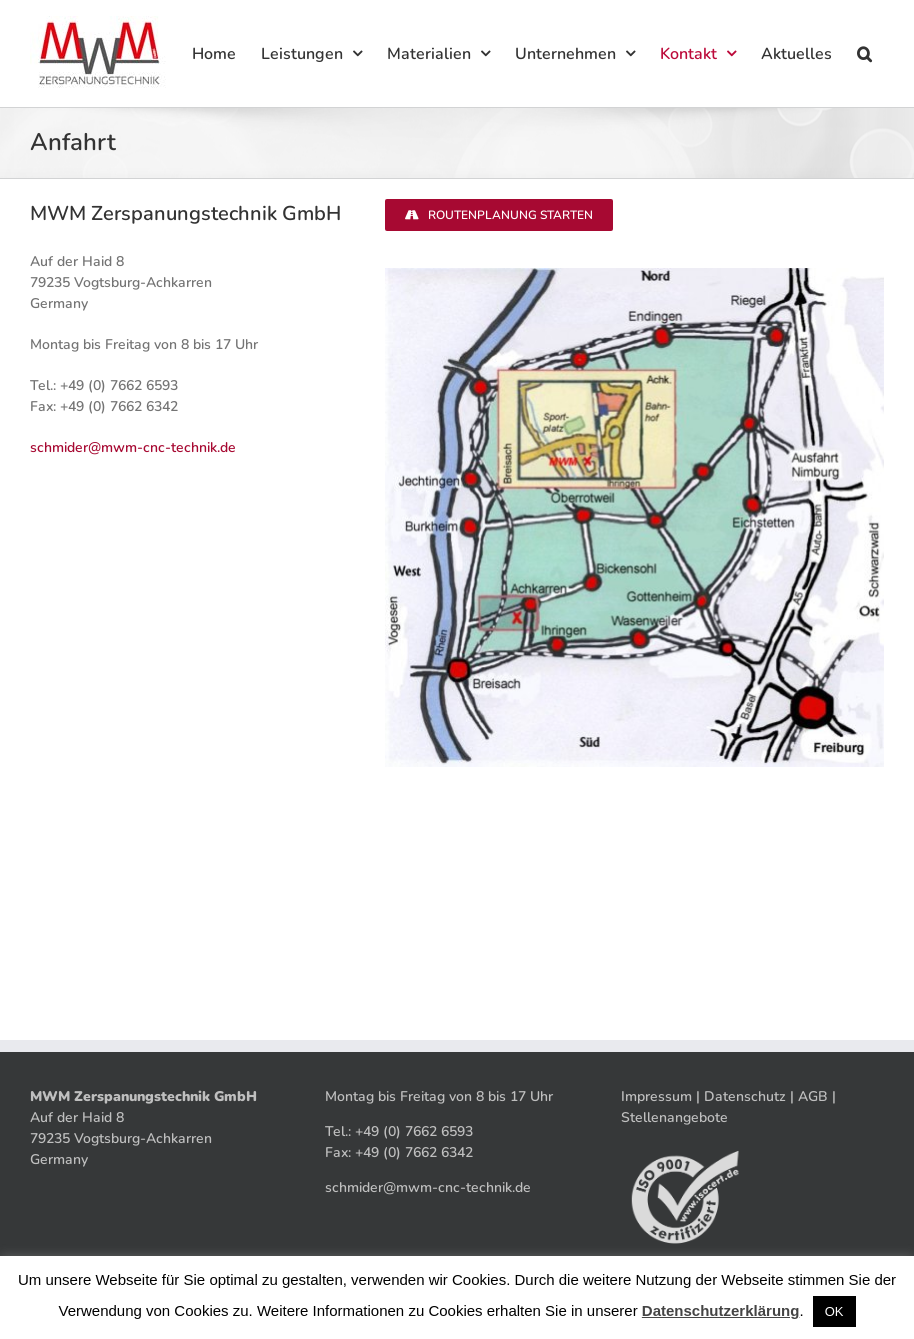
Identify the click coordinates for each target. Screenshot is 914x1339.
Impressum (656, 1096)
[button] (864, 53)
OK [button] (834, 1311)
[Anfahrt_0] (634, 274)
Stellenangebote (674, 1117)
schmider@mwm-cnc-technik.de (133, 447)
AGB (813, 1096)
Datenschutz (745, 1096)
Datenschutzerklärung (721, 1310)
